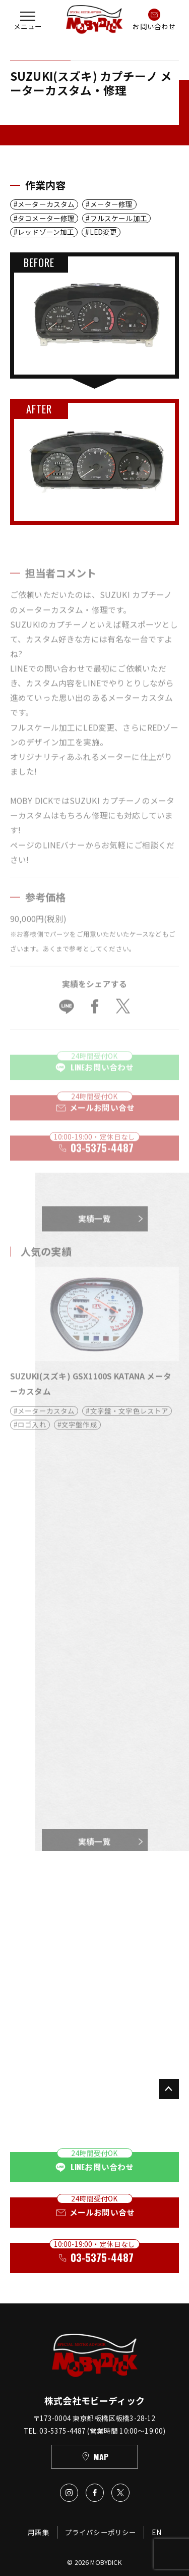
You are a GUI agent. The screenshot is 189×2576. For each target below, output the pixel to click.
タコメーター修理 (46, 218)
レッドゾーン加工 (46, 232)
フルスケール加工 (118, 218)
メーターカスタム (46, 204)
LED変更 (103, 232)
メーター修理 (111, 204)
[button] (27, 19)
